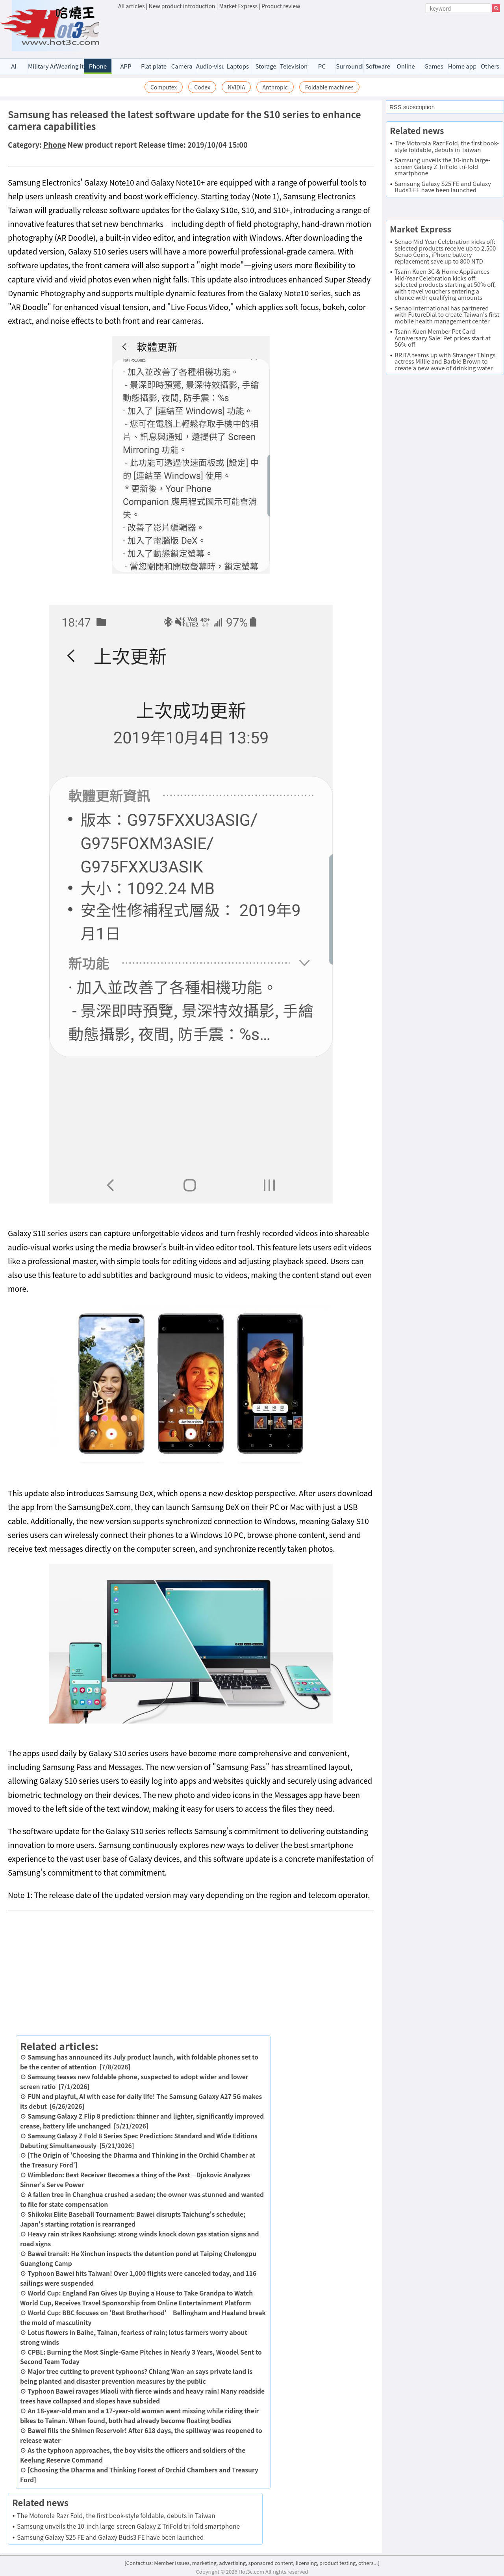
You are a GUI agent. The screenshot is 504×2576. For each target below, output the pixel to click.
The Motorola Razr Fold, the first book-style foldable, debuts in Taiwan (116, 2515)
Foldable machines (329, 87)
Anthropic (274, 87)
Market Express (238, 6)
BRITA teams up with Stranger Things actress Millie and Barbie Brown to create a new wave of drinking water (445, 361)
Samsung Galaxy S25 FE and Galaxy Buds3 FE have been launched (110, 2537)
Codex (202, 87)
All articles (131, 6)
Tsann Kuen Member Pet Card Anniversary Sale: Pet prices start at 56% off (443, 337)
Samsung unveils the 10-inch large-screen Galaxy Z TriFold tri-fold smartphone (128, 2526)
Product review (280, 6)
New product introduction (182, 6)
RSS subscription (412, 107)
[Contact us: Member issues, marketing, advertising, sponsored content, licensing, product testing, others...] (252, 2563)
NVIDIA (236, 87)
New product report (102, 144)
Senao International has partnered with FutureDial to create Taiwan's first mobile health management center (447, 314)
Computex (163, 87)
